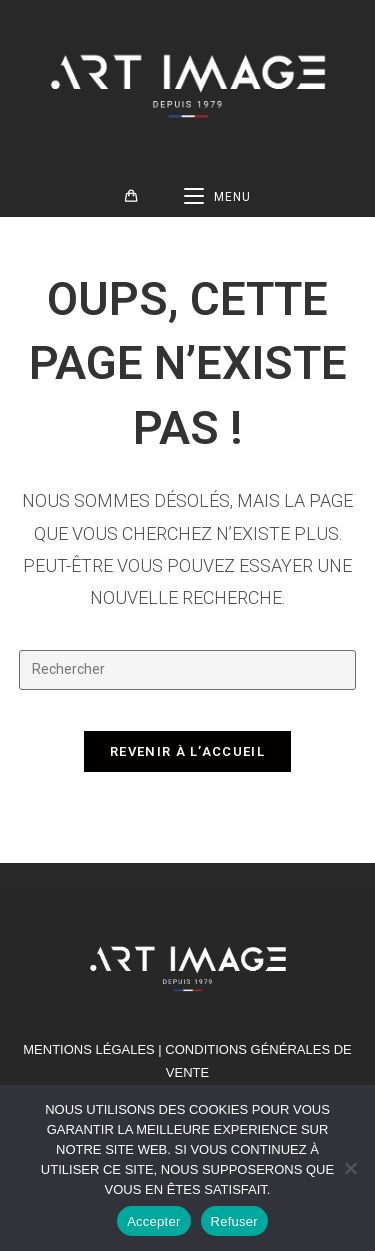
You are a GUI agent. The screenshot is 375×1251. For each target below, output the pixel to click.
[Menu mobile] (217, 197)
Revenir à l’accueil (187, 751)
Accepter (153, 1221)
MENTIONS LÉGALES (88, 1049)
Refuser (234, 1221)
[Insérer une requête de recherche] (188, 670)
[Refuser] (350, 1168)
